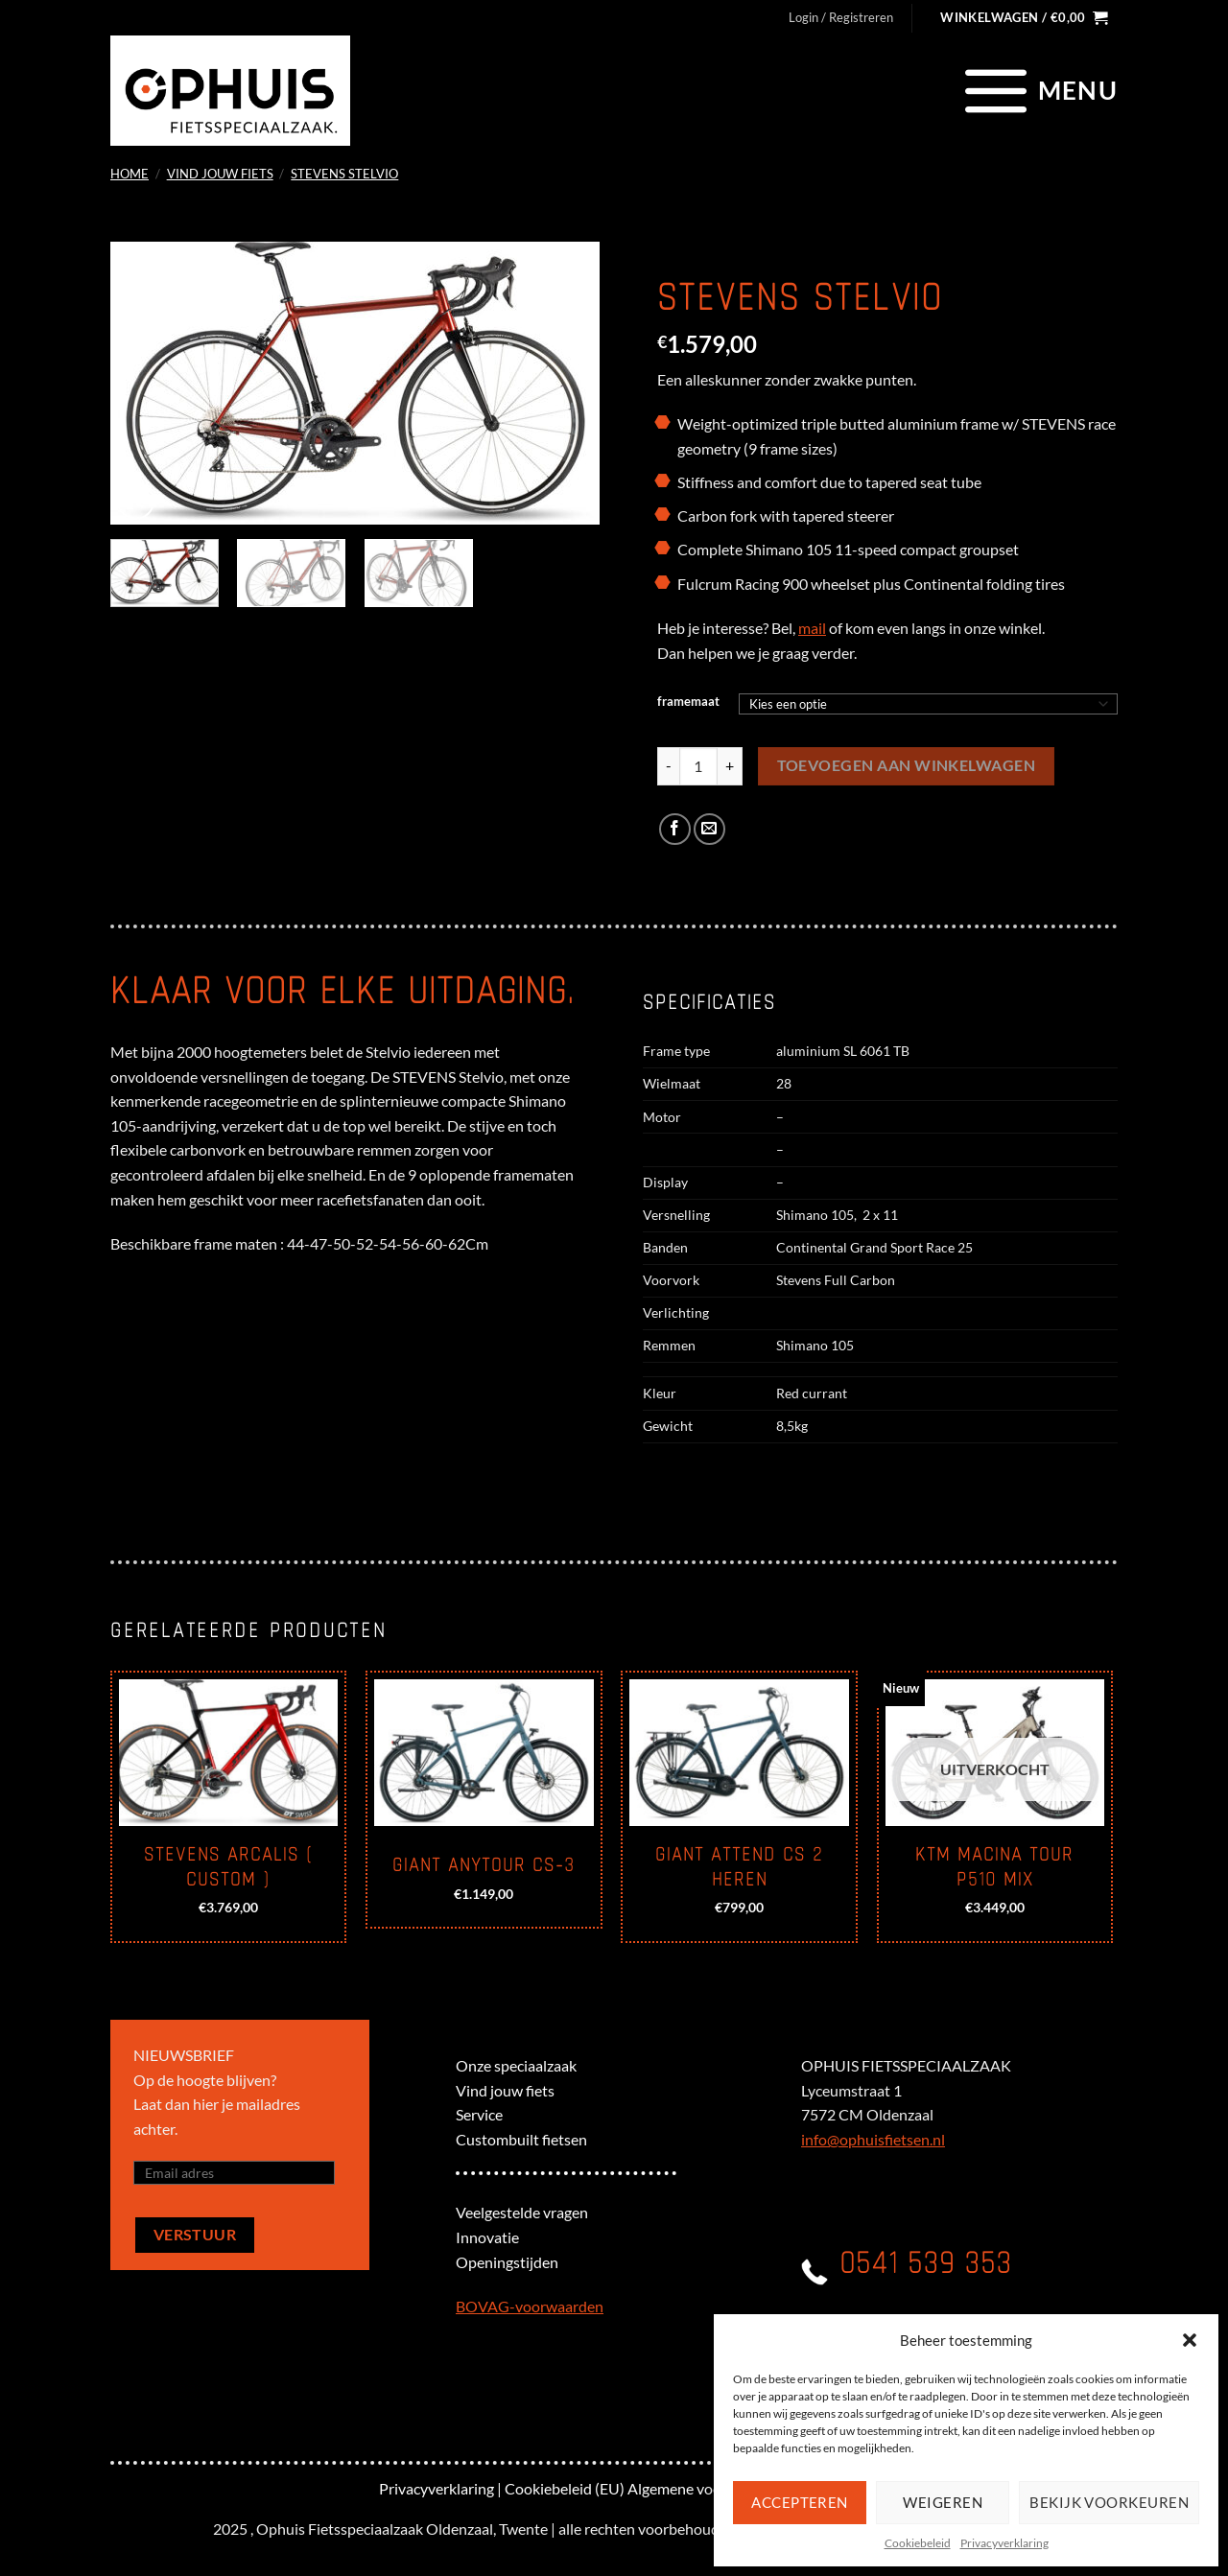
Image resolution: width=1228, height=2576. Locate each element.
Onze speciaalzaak (516, 2065)
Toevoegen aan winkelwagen (906, 765)
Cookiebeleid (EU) (565, 2488)
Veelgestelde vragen (522, 2212)
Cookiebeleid (918, 2543)
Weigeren (942, 2502)
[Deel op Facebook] (675, 829)
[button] (1189, 2340)
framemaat (688, 702)
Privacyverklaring (1004, 2543)
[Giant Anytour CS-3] (484, 1752)
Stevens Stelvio (344, 173)
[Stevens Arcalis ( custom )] (229, 1752)
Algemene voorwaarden (706, 2488)
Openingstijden (507, 2262)
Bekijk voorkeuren (1109, 2502)
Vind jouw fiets (220, 173)
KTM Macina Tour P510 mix (994, 1867)
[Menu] (1038, 90)
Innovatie (487, 2237)
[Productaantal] (698, 766)
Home (129, 173)
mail (812, 628)
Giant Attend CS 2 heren (739, 1867)
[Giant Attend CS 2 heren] (739, 1752)
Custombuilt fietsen (521, 2139)
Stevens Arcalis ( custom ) (229, 1867)
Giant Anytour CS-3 (483, 1865)
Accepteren (799, 2502)
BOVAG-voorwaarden (529, 2306)
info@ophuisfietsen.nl (873, 2139)
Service (479, 2114)
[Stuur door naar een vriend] (709, 829)
